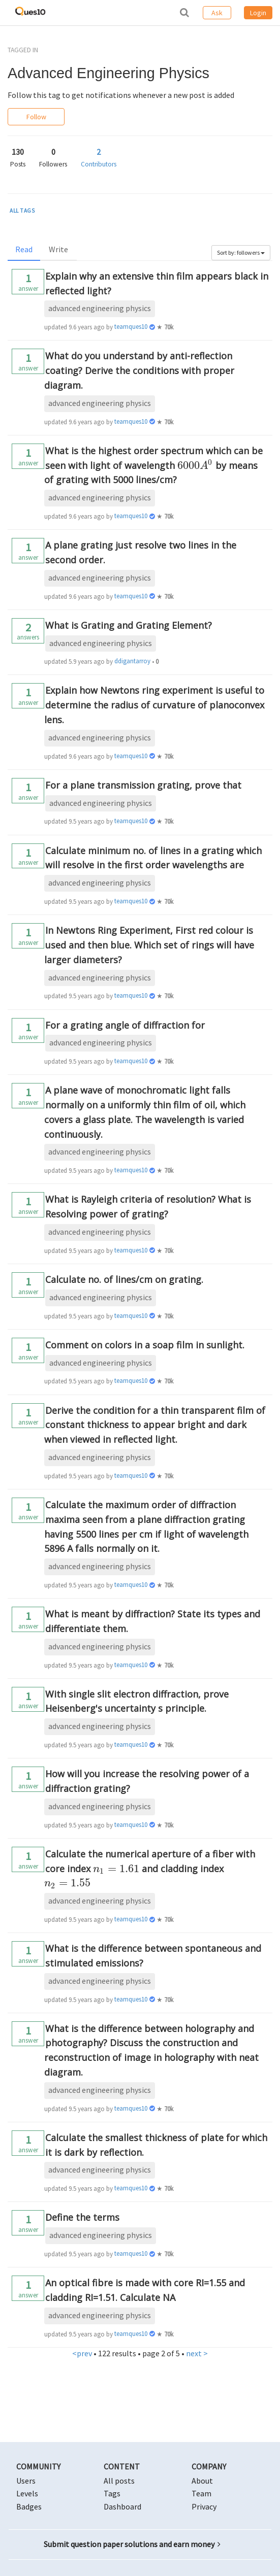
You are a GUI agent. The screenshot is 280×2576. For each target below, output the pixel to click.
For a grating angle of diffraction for (125, 1025)
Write (58, 249)
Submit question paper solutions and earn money (132, 2544)
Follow (36, 116)
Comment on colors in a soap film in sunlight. (144, 1345)
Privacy (204, 2506)
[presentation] (195, 465)
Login (258, 12)
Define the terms (82, 2217)
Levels (27, 2493)
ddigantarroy (132, 661)
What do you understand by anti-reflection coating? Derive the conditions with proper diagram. (139, 370)
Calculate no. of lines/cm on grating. (124, 1279)
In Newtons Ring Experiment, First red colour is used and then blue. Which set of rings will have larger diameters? (149, 945)
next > (197, 2353)
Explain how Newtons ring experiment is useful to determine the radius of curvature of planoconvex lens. (154, 705)
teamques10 (130, 326)
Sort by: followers (241, 252)
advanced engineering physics (99, 308)
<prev (82, 2353)
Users (26, 2481)
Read (24, 249)
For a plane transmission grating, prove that (143, 785)
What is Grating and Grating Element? (128, 625)
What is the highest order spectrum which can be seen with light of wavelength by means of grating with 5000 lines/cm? (153, 465)
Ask (217, 12)
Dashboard (122, 2506)
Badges (29, 2506)
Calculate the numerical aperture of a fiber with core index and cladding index (149, 1868)
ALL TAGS (22, 210)
